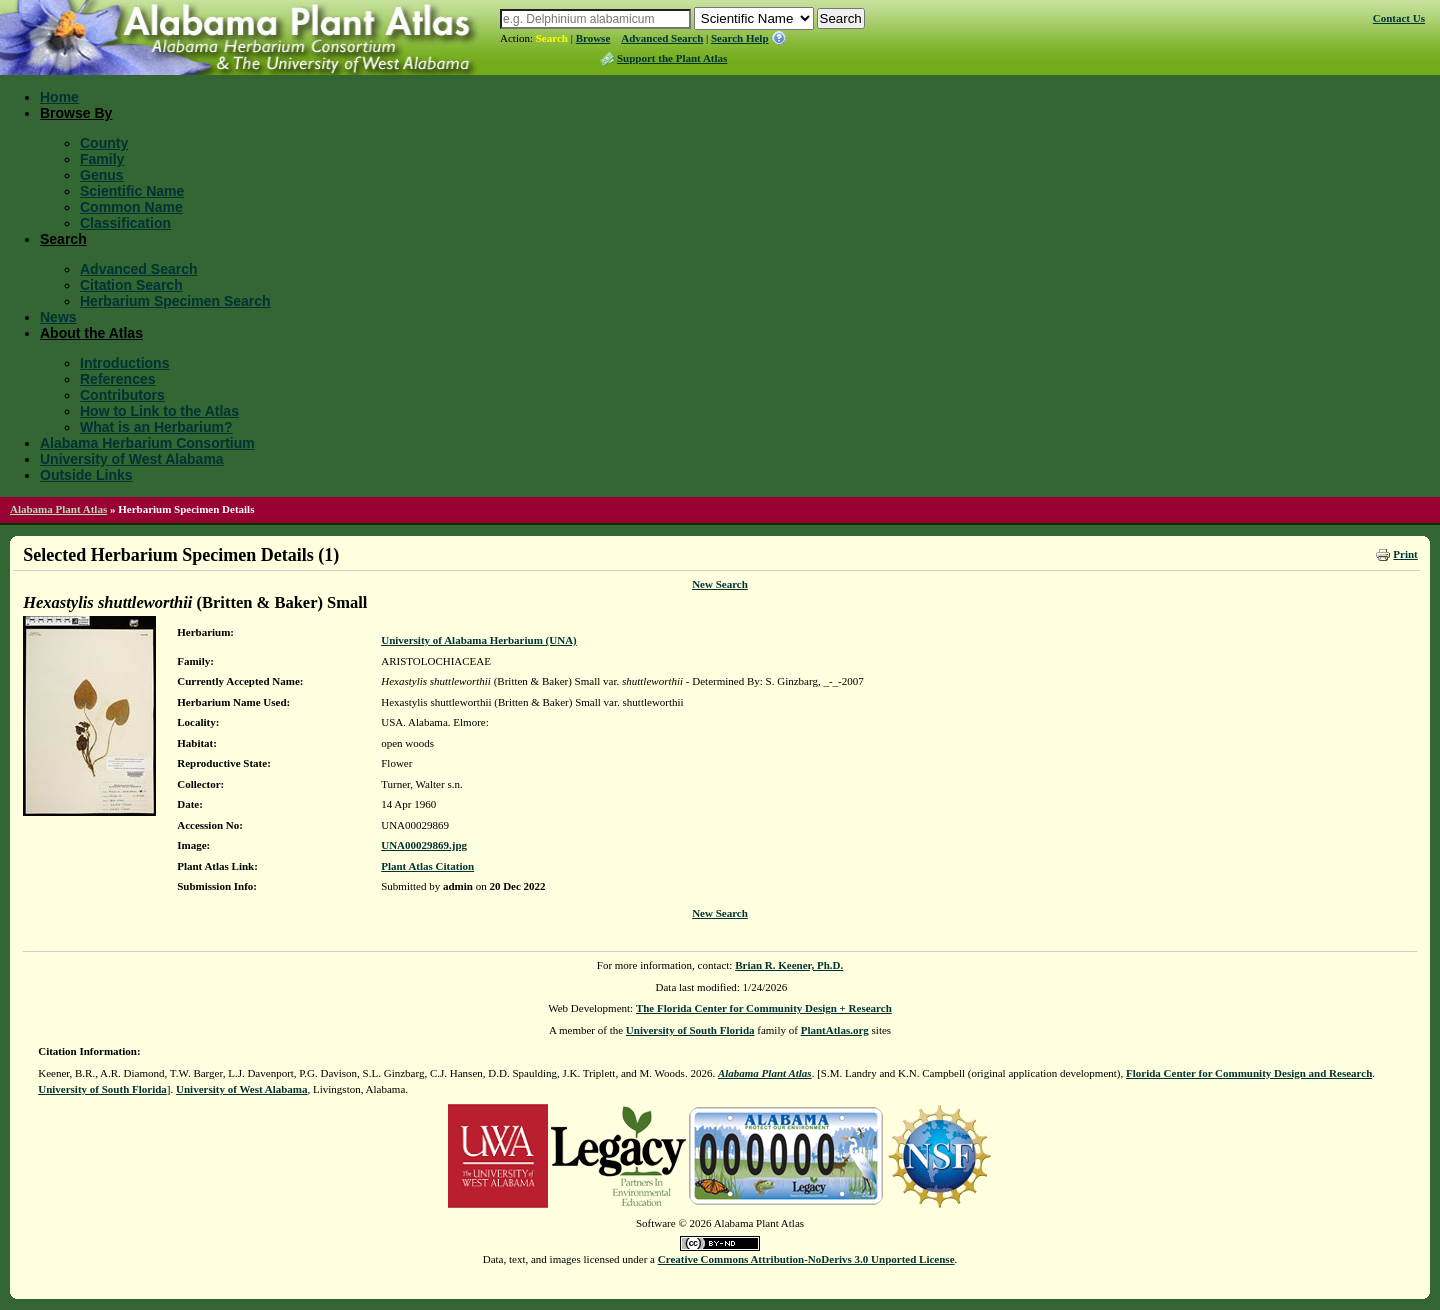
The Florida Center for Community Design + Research (764, 1008)
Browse (593, 38)
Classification (125, 223)
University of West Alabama (132, 459)
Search (552, 38)
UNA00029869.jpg (424, 845)
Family (102, 159)
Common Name (131, 207)
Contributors (122, 395)
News (58, 317)
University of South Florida (690, 1030)
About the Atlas (91, 333)
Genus (102, 175)
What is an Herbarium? (156, 427)
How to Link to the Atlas (159, 411)
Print (1405, 554)
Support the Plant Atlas (672, 58)
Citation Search (131, 285)
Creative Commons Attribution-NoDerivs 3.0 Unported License (806, 1259)
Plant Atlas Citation (427, 866)
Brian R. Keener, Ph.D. (789, 965)
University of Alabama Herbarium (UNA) (479, 640)
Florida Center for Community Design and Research (1249, 1073)
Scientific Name (132, 191)
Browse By (76, 113)
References (118, 379)
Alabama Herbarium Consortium (147, 443)
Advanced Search (662, 38)
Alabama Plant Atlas (58, 509)
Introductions (124, 363)
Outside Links (86, 475)
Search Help (740, 38)
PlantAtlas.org (835, 1030)
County (104, 143)
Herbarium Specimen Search (175, 301)
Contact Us (1399, 18)
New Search (720, 584)
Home (59, 97)
